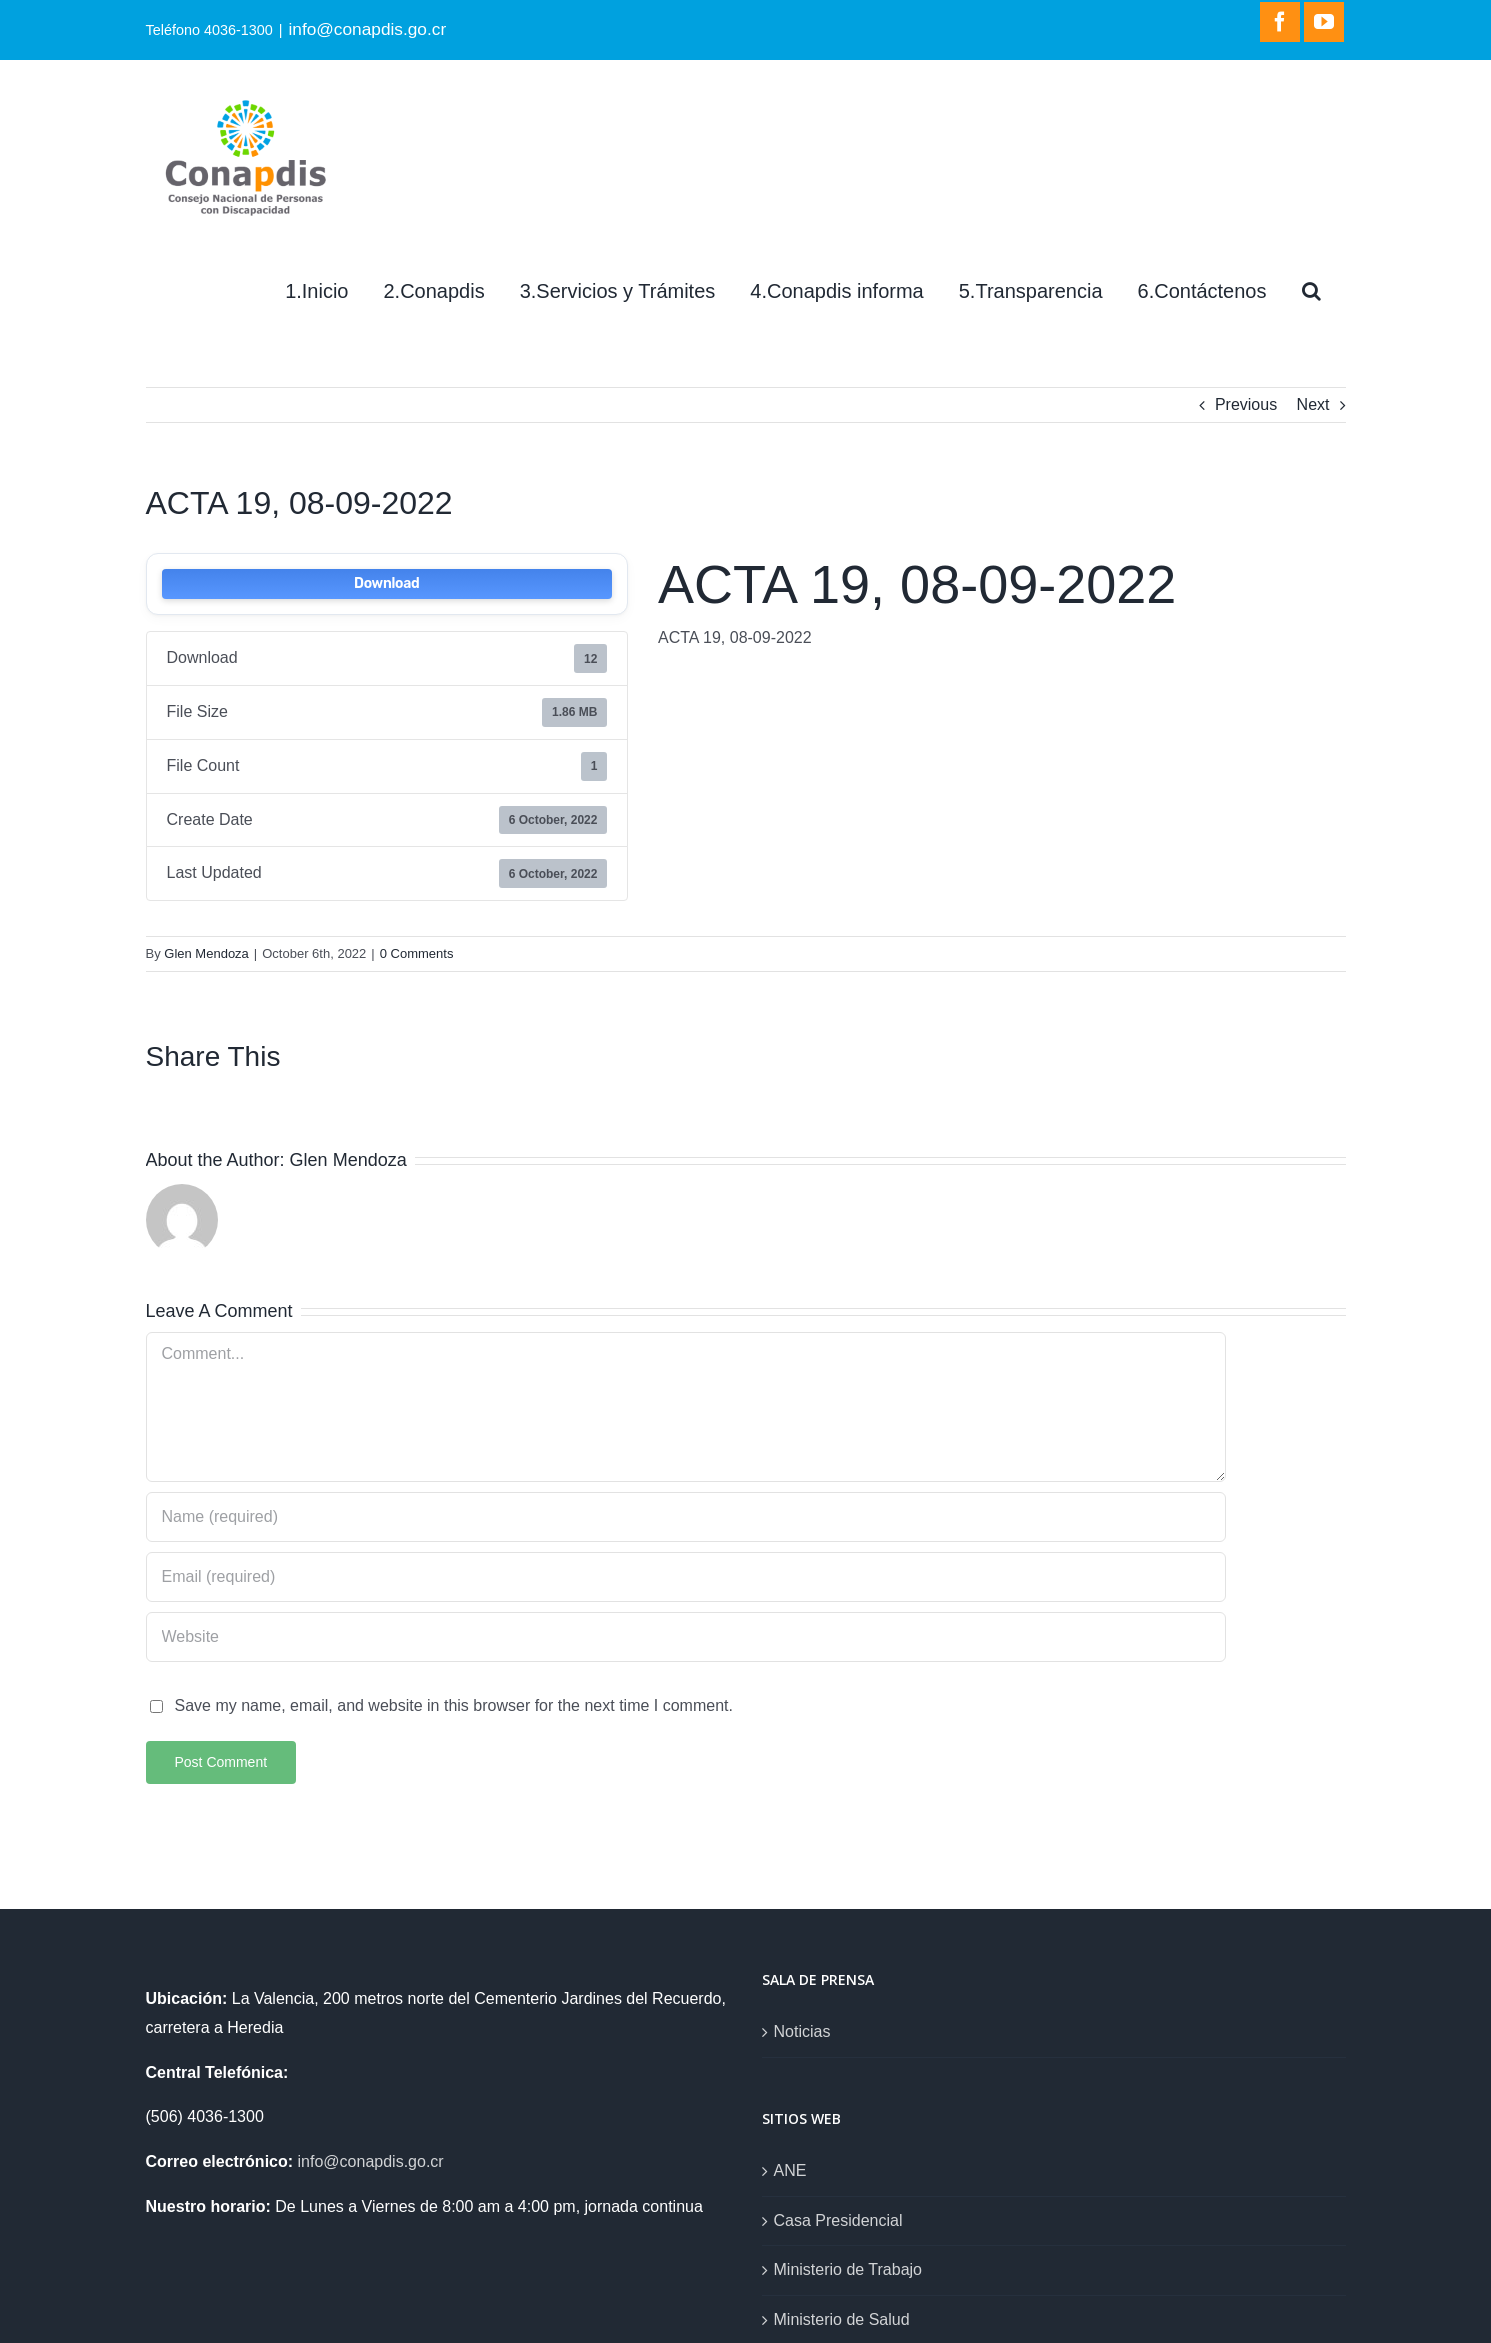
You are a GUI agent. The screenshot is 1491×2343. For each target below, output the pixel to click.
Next (1313, 404)
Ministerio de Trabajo (848, 2269)
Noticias (802, 2031)
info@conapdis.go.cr (367, 29)
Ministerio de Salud (842, 2319)
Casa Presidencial (838, 2220)
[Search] (1311, 291)
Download (386, 583)
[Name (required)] (686, 1517)
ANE (790, 2170)
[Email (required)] (686, 1577)
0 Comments (417, 953)
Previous (1246, 404)
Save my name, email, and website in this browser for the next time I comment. (454, 1705)
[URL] (686, 1637)
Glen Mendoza (206, 953)
